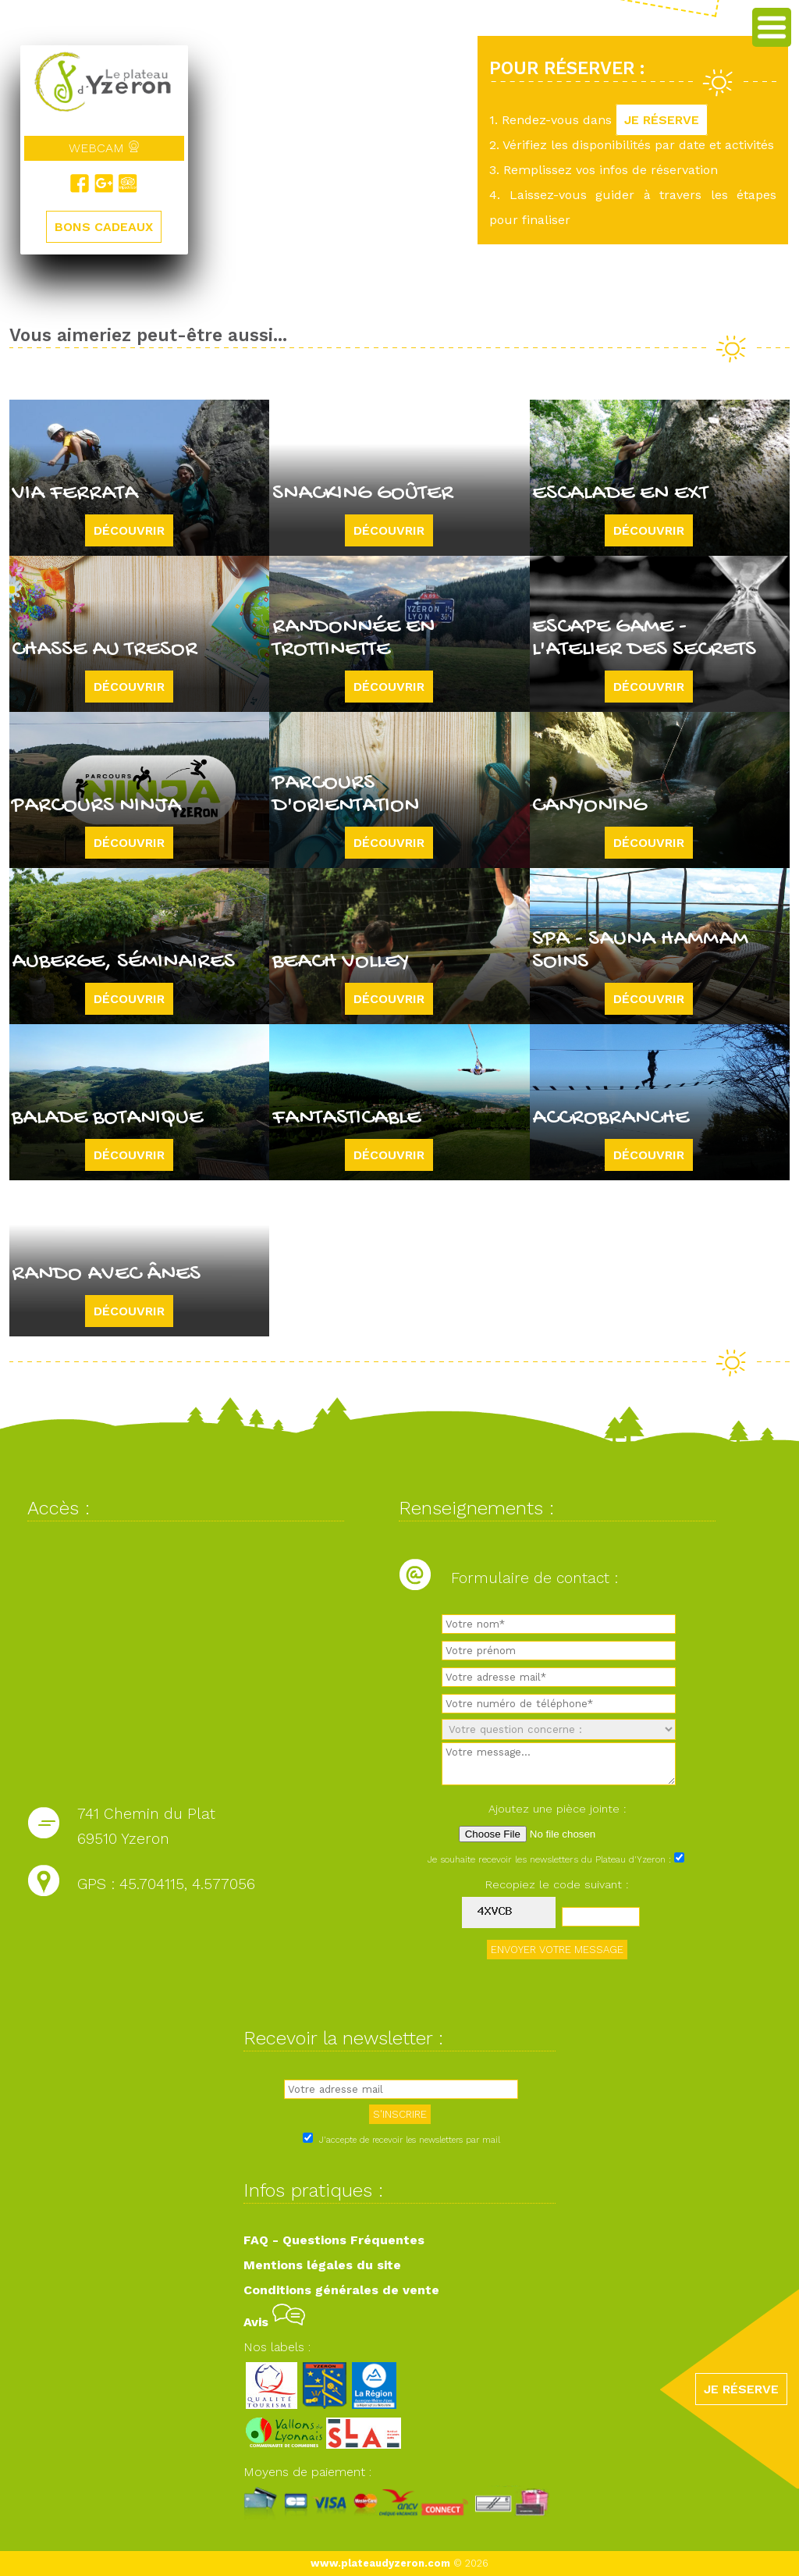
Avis (274, 2321)
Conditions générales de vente (341, 2289)
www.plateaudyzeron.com (380, 2563)
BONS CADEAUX (104, 226)
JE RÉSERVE (661, 119)
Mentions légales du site (322, 2265)
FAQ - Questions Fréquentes (333, 2240)
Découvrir (129, 530)
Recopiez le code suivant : (557, 1884)
